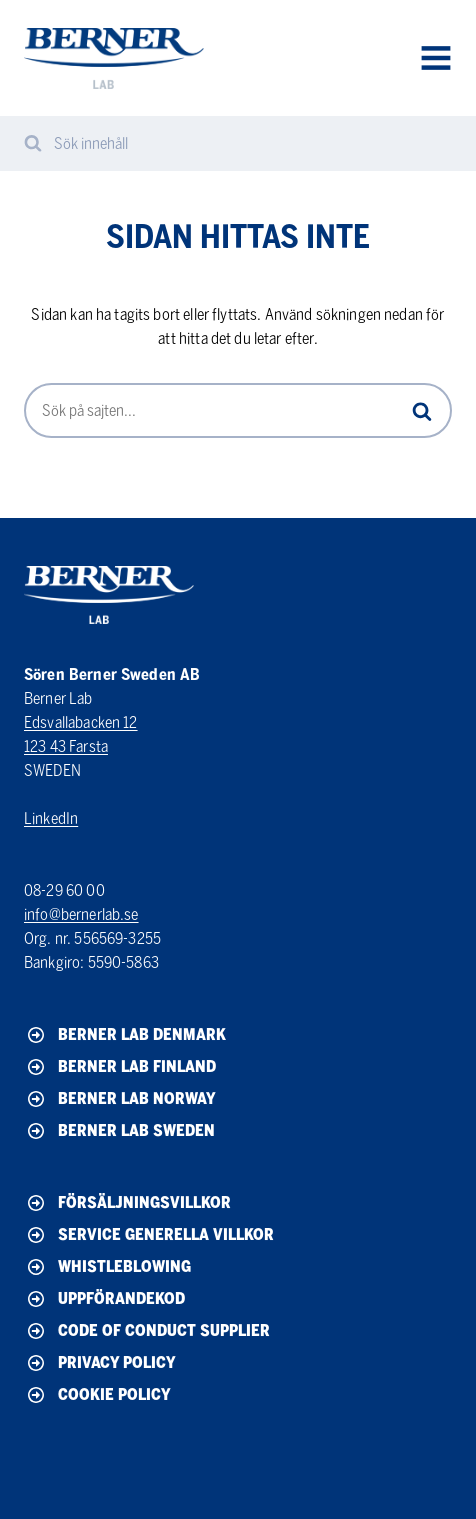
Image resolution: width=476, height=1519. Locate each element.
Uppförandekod (104, 1299)
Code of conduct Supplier (147, 1331)
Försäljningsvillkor (127, 1203)
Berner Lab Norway (120, 1099)
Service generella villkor (149, 1235)
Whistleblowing (107, 1267)
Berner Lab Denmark (125, 1035)
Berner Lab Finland (120, 1067)
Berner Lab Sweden (119, 1131)
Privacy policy (100, 1363)
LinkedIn (51, 818)
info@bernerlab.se (81, 914)
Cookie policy (97, 1395)
